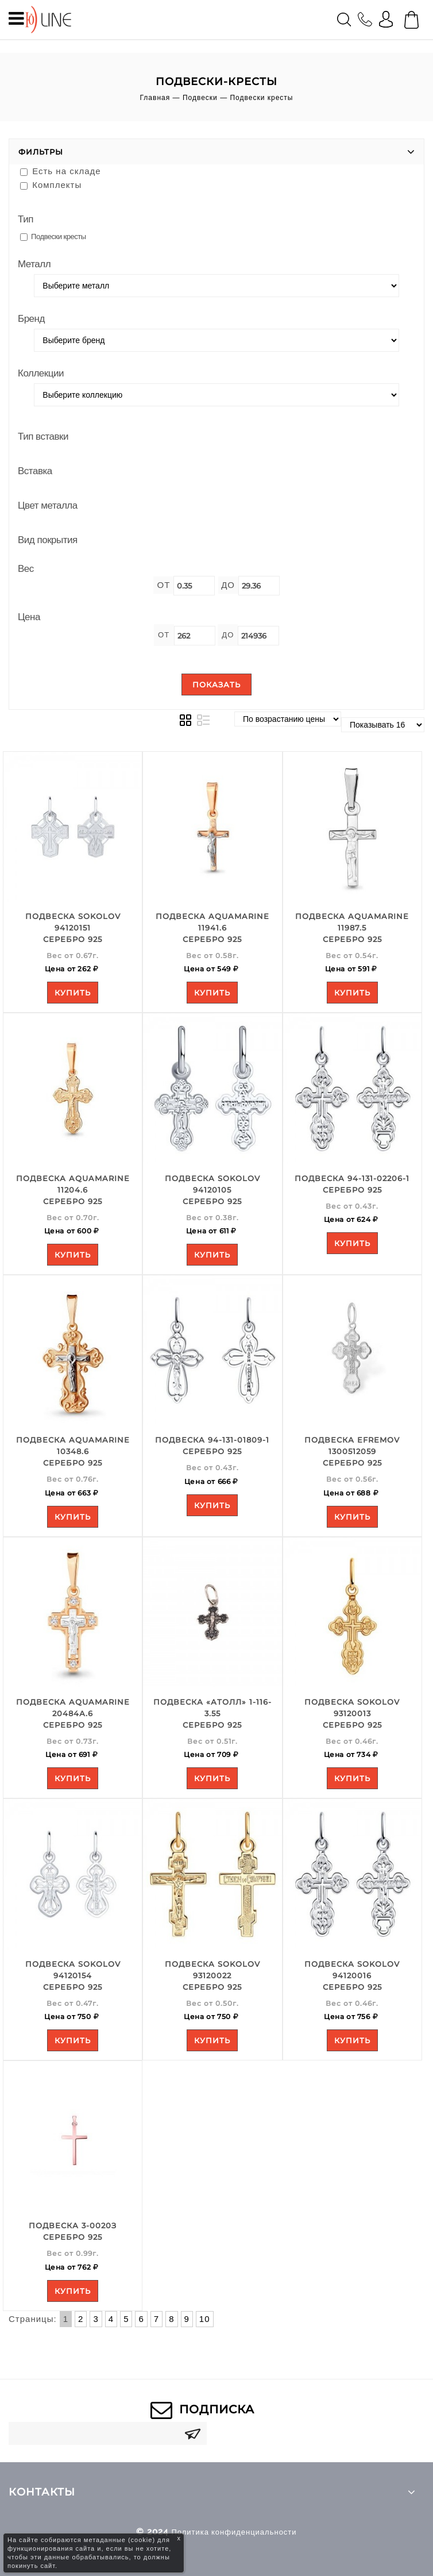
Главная (155, 98)
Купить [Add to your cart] (73, 992)
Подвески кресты (53, 236)
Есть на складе (60, 171)
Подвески (200, 98)
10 (204, 2319)
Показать (216, 684)
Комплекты (51, 185)
